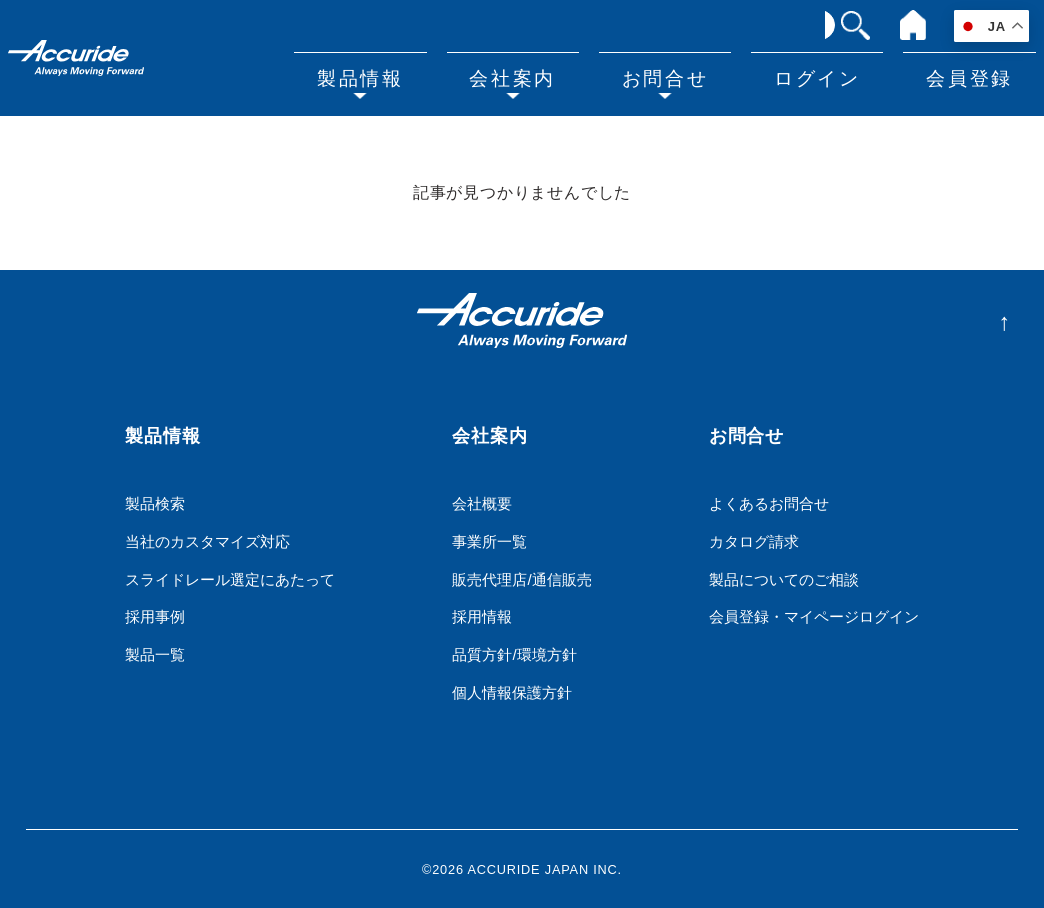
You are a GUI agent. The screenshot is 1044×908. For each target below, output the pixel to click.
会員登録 (970, 76)
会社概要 (482, 502)
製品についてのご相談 (784, 578)
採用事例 (155, 616)
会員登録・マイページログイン (814, 616)
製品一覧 (155, 654)
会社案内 (519, 76)
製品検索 (155, 502)
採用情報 (482, 616)
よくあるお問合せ (769, 502)
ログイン (820, 76)
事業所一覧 (489, 540)
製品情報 (369, 76)
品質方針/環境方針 (514, 654)
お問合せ (670, 76)
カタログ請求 (754, 540)
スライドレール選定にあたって (230, 578)
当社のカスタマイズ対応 (207, 540)
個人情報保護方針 (512, 692)
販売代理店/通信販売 (521, 578)
